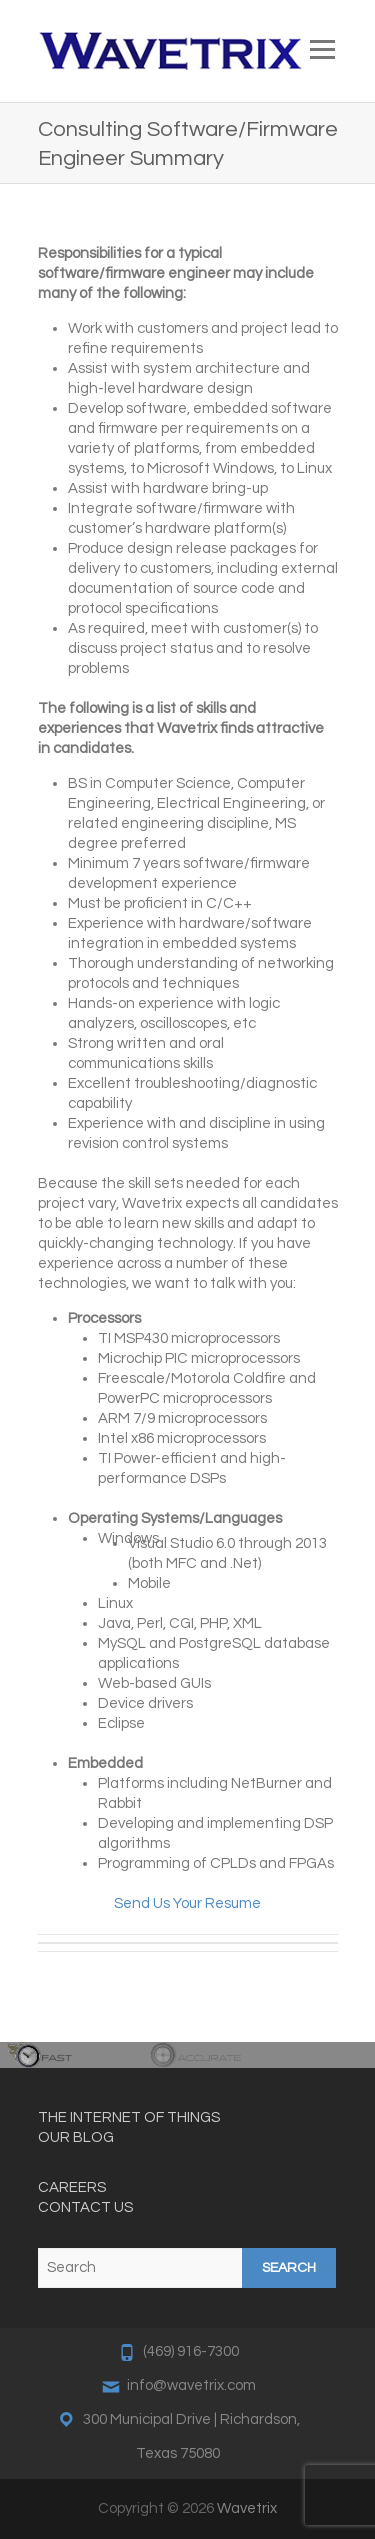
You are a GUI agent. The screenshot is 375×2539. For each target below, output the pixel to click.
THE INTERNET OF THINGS (129, 2117)
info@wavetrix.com (191, 2385)
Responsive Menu (323, 49)
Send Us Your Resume (187, 1903)
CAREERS (72, 2187)
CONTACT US (85, 2207)
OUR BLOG (76, 2137)
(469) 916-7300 (191, 2351)
